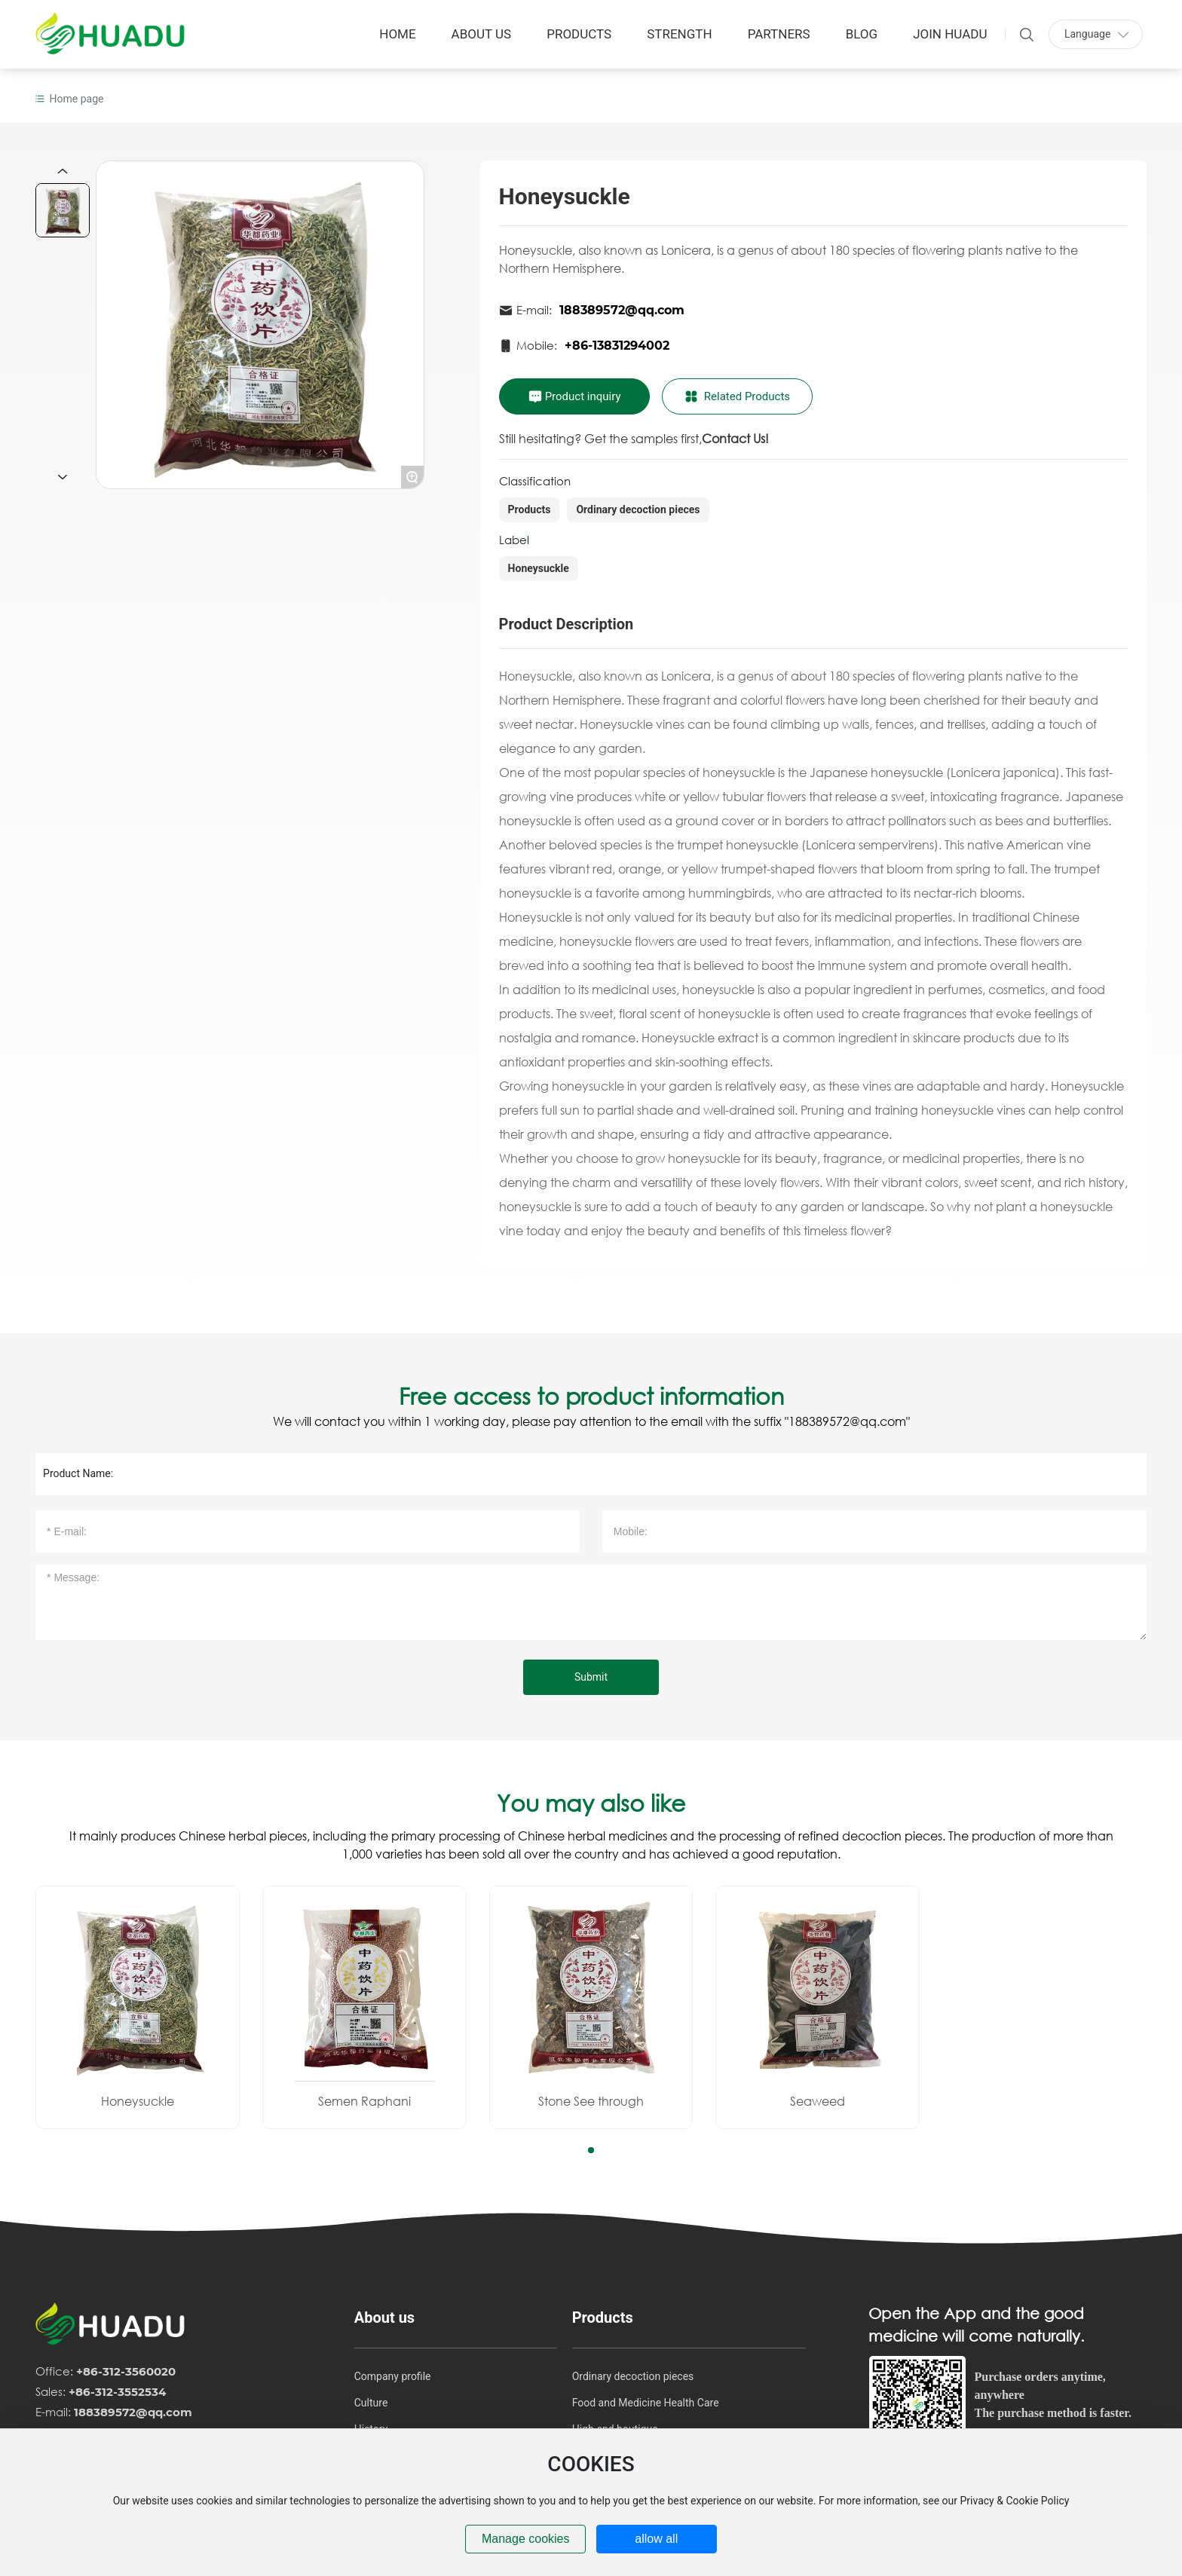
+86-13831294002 (617, 345)
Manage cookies (526, 2538)
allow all (656, 2538)
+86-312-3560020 (126, 2371)
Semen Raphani (364, 2101)
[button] (591, 2150)
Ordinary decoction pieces (638, 509)
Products (529, 509)
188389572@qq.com (621, 310)
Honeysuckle (538, 568)
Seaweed (817, 2101)
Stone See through (591, 2101)
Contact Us (733, 438)
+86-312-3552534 (117, 2392)
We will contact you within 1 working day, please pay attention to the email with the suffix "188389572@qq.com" (591, 1421)
